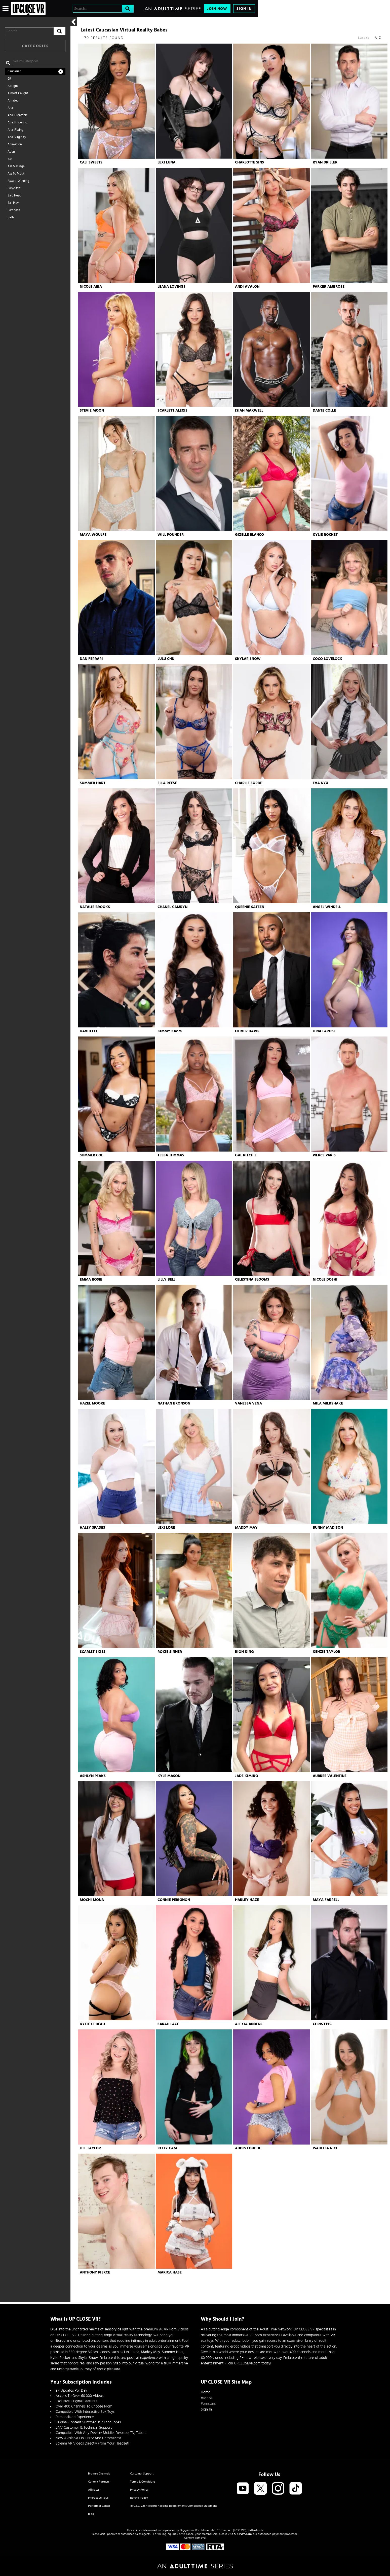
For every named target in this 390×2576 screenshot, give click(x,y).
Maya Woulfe (93, 535)
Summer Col (91, 1155)
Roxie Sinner (170, 1652)
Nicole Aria (91, 286)
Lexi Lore (166, 1527)
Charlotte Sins (249, 162)
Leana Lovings (171, 286)
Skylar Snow (248, 659)
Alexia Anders (248, 2024)
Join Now (217, 9)
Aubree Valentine (329, 1776)
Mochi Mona (92, 1900)
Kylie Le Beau (92, 2024)
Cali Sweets (91, 162)
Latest (364, 38)
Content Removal (195, 2537)
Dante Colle (324, 410)
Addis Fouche (248, 2148)
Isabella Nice (325, 2148)
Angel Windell (327, 907)
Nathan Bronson (174, 1403)
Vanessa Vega (248, 1403)
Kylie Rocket (325, 535)
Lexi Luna (166, 162)
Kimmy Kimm (170, 1031)
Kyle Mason (169, 1776)
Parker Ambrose (328, 286)
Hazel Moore (92, 1403)
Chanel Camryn (172, 907)
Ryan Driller (325, 162)
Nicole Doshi (325, 1279)
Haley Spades (92, 1527)
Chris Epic (322, 2024)
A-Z (378, 38)
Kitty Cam (167, 2148)
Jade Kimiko (246, 1776)
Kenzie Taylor (326, 1652)
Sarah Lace (168, 2024)
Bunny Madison (328, 1527)
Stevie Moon (92, 410)
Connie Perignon (174, 1900)
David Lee (89, 1031)
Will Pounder (171, 535)
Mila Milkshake (328, 1403)
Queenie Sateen (249, 907)
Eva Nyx (320, 783)
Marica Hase (170, 2272)
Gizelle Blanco (249, 535)
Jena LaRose (324, 1031)
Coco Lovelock (327, 659)
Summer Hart (92, 783)
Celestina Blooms (252, 1279)
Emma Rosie (91, 1279)
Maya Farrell (326, 1900)
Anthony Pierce (95, 2272)
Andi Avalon (247, 286)
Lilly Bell (166, 1279)
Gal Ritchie (246, 1155)
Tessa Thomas (171, 1155)
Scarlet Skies (92, 1652)
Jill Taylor (90, 2148)
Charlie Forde (248, 783)
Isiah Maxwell (249, 410)
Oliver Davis (247, 1031)
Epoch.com (113, 2533)
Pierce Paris (324, 1155)
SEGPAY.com (243, 2533)
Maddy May (246, 1527)
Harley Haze (247, 1900)
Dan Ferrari (91, 659)
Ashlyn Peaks (93, 1776)
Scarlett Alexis (172, 410)
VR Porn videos (176, 2329)
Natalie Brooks (95, 907)
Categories (35, 46)
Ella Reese (167, 783)
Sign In (244, 9)
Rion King (244, 1652)
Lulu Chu (166, 659)
